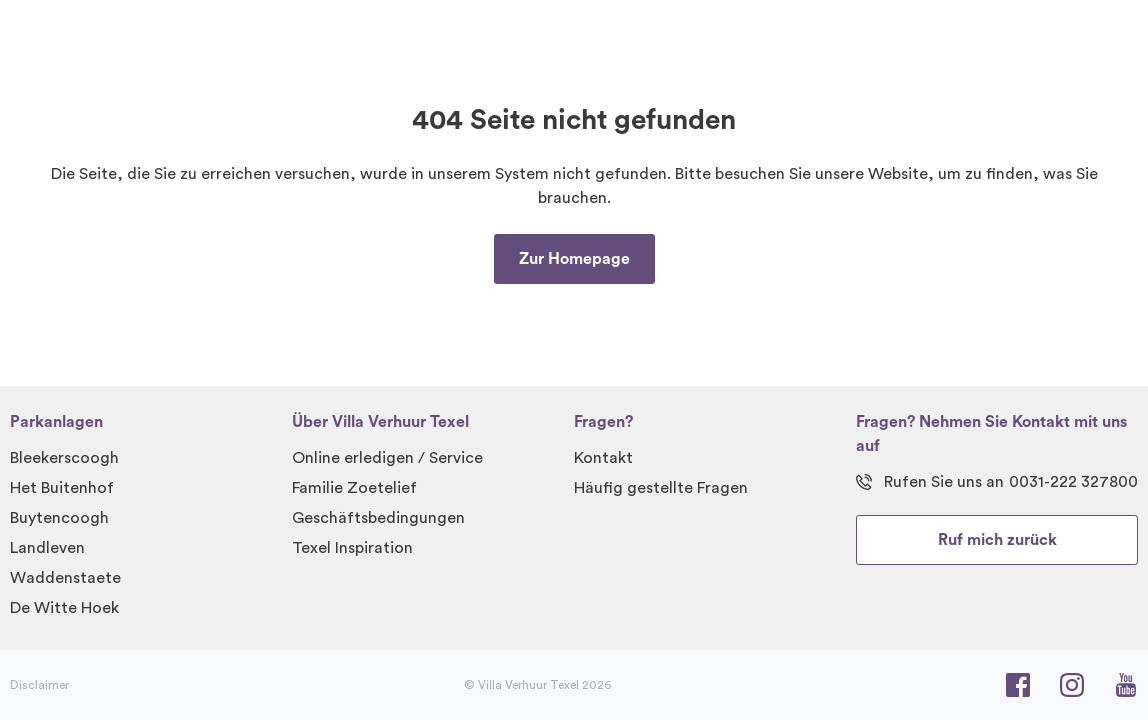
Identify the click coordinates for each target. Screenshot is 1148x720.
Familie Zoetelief (354, 488)
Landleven (47, 548)
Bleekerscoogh (64, 458)
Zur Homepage (574, 259)
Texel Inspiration (352, 548)
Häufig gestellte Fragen (661, 488)
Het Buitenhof (62, 488)
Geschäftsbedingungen (378, 518)
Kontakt (603, 458)
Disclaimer (39, 685)
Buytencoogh (59, 518)
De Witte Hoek (64, 608)
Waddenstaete (65, 578)
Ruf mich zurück (997, 540)
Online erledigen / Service (387, 458)
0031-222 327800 (1073, 482)
